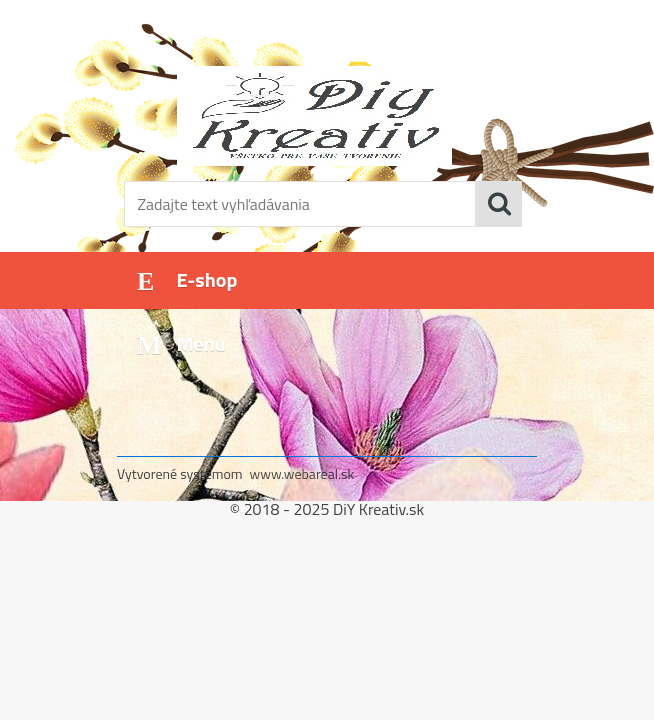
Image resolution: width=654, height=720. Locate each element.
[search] (499, 204)
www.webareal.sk (302, 473)
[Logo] (314, 116)
